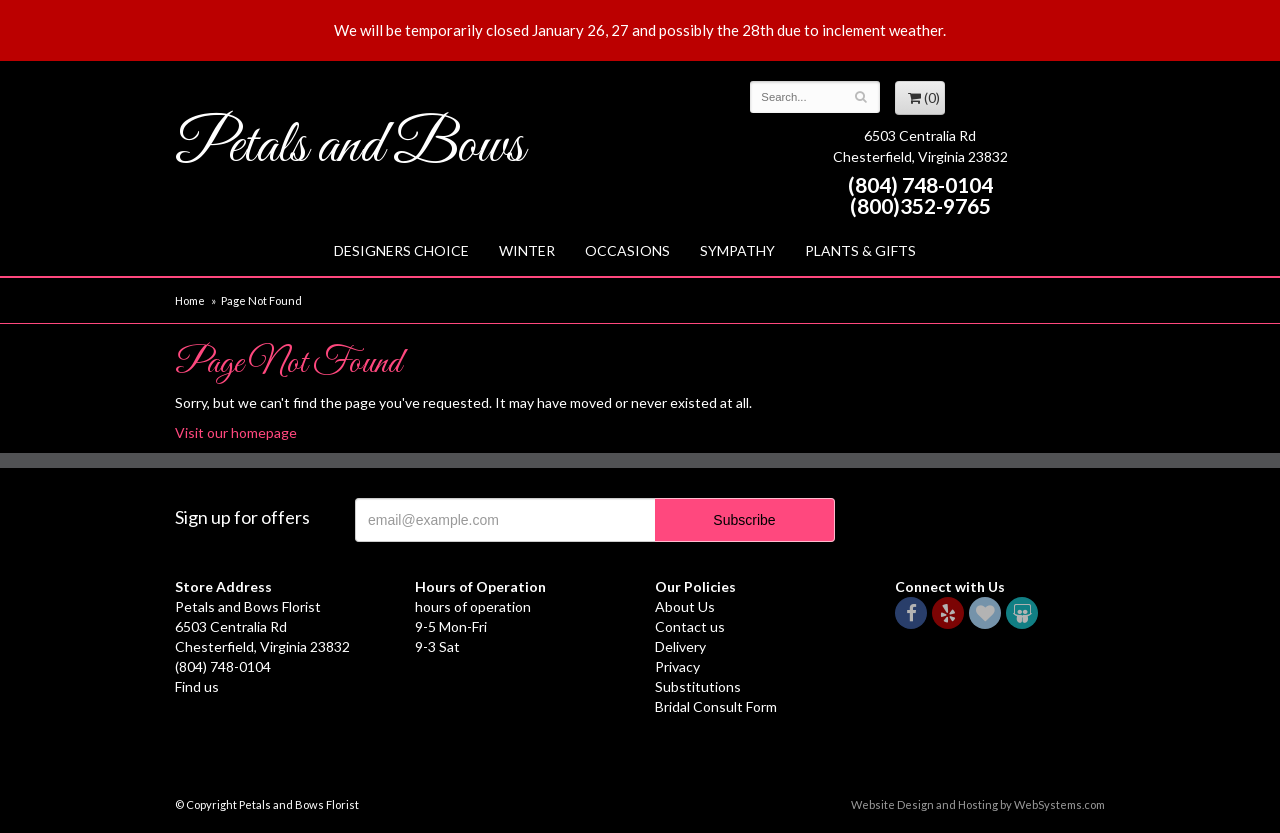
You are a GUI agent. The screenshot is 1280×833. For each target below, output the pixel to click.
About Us (685, 606)
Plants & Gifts (860, 250)
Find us (197, 686)
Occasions (627, 250)
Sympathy (737, 250)
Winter (527, 250)
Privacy (677, 666)
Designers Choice (401, 250)
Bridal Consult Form (716, 706)
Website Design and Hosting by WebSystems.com (978, 804)
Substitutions (698, 686)
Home (190, 300)
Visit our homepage (236, 432)
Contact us (690, 626)
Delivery (680, 646)
